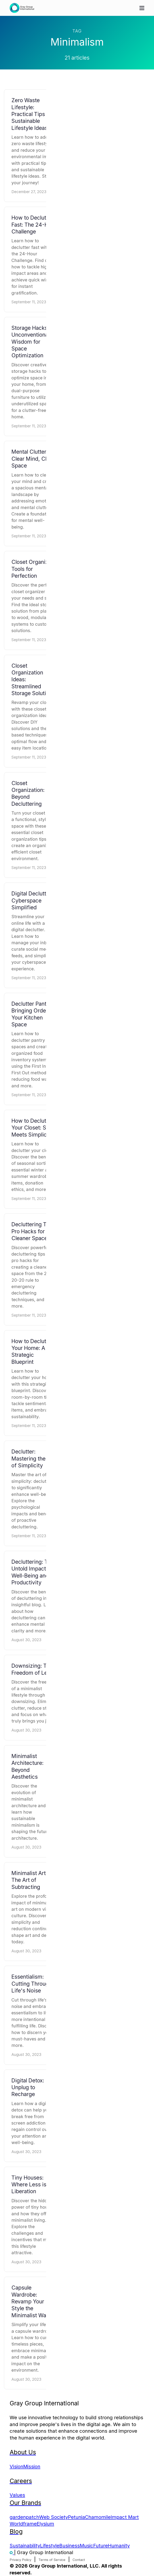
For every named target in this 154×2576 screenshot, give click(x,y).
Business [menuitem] (69, 2545)
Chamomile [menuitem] (98, 2517)
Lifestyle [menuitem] (49, 2545)
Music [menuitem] (86, 2545)
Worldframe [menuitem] (23, 2524)
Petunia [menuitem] (76, 2517)
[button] (141, 7)
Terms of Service (51, 2560)
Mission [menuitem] (31, 2466)
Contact (79, 2560)
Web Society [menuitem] (53, 2517)
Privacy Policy (20, 2560)
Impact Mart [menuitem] (125, 2517)
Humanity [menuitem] (119, 2545)
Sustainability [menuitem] (25, 2545)
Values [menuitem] (17, 2495)
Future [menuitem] (100, 2545)
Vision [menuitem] (16, 2466)
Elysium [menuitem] (45, 2524)
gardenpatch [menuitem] (24, 2517)
